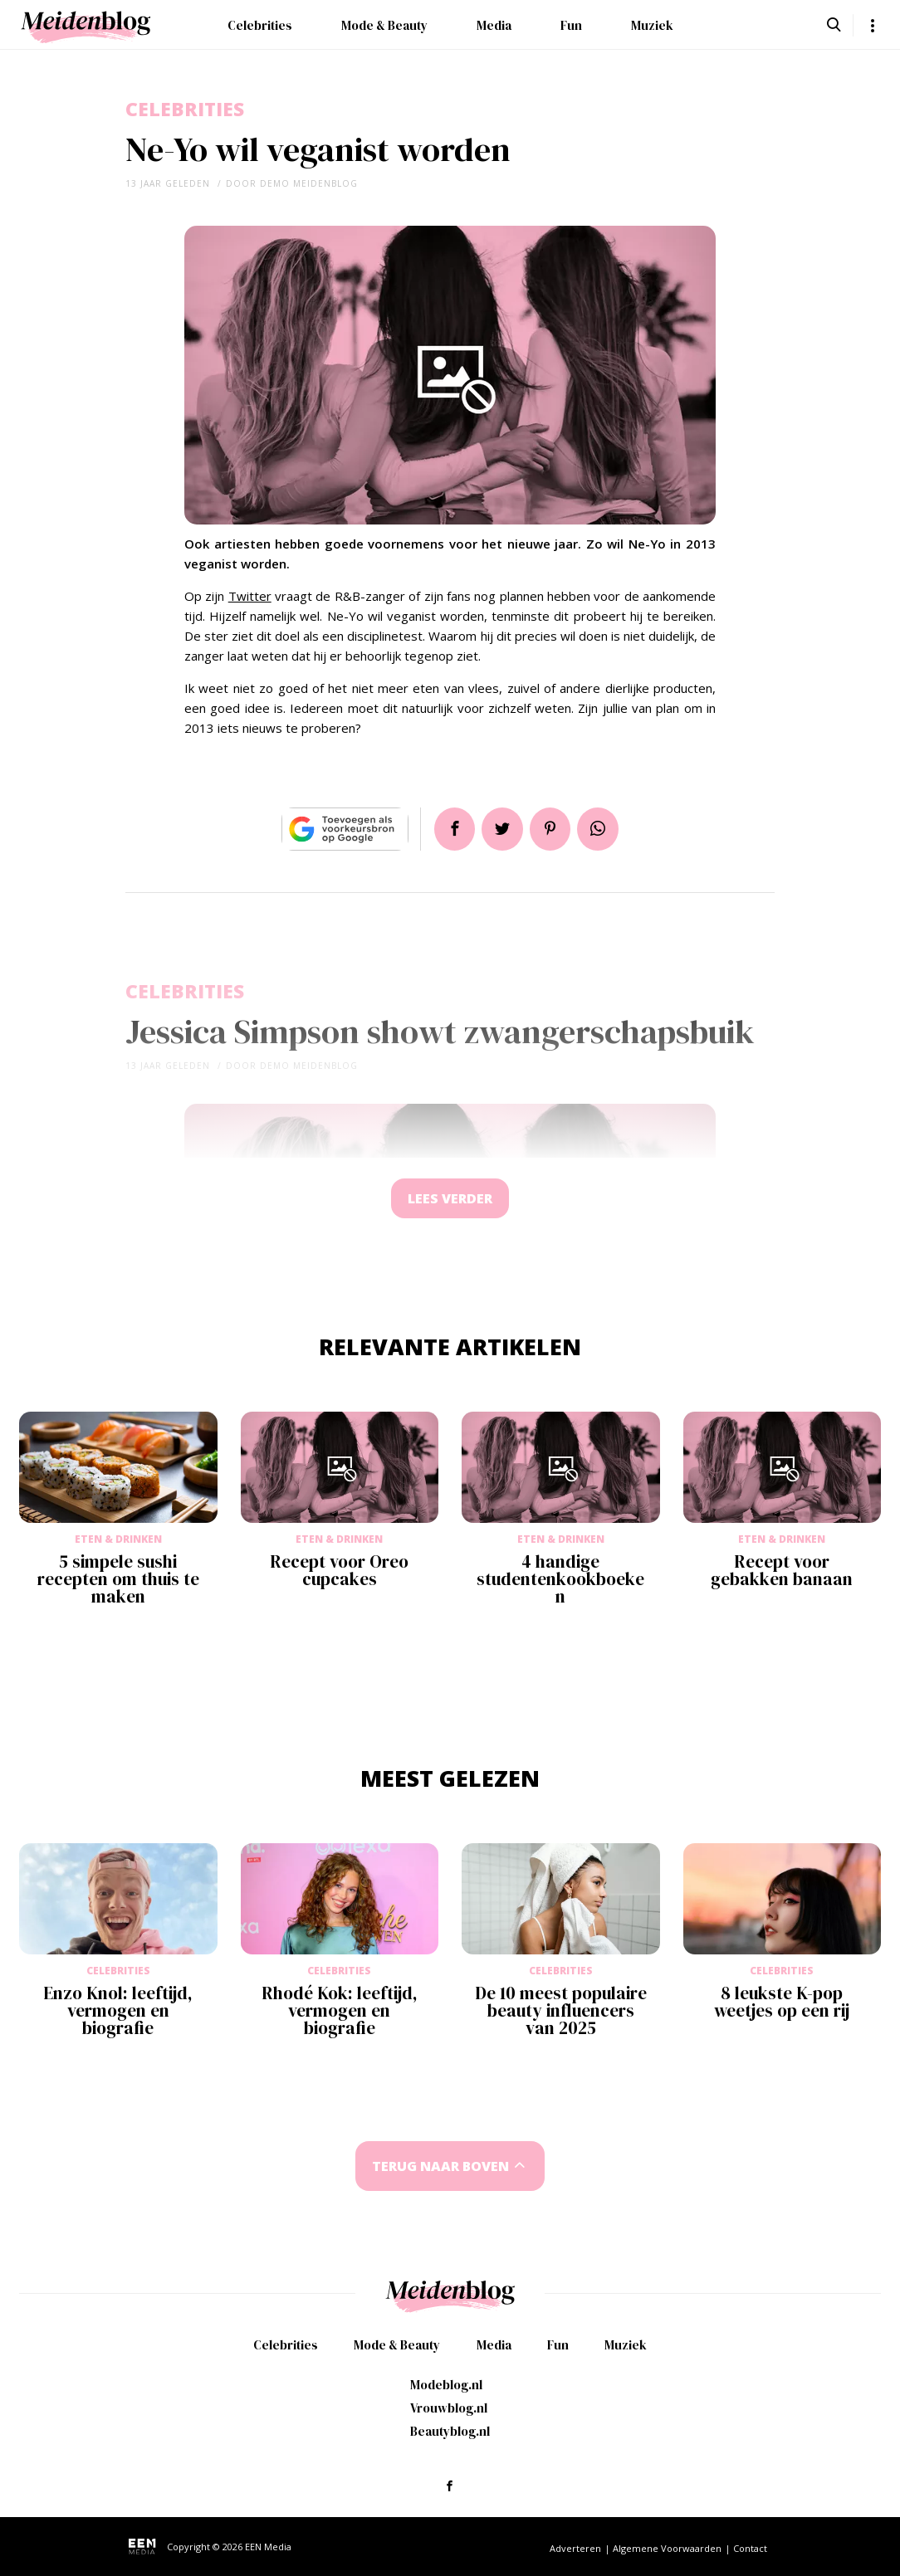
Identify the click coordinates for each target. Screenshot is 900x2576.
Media (494, 25)
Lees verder (450, 1199)
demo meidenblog (309, 183)
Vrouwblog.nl (448, 2408)
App (601, 829)
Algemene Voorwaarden (667, 2548)
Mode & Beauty (384, 25)
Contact (750, 2548)
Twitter (249, 596)
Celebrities (259, 25)
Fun (571, 25)
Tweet (501, 829)
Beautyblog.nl (450, 2431)
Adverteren (575, 2548)
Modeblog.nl (446, 2384)
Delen (451, 829)
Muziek (652, 25)
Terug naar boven (441, 2168)
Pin (551, 829)
